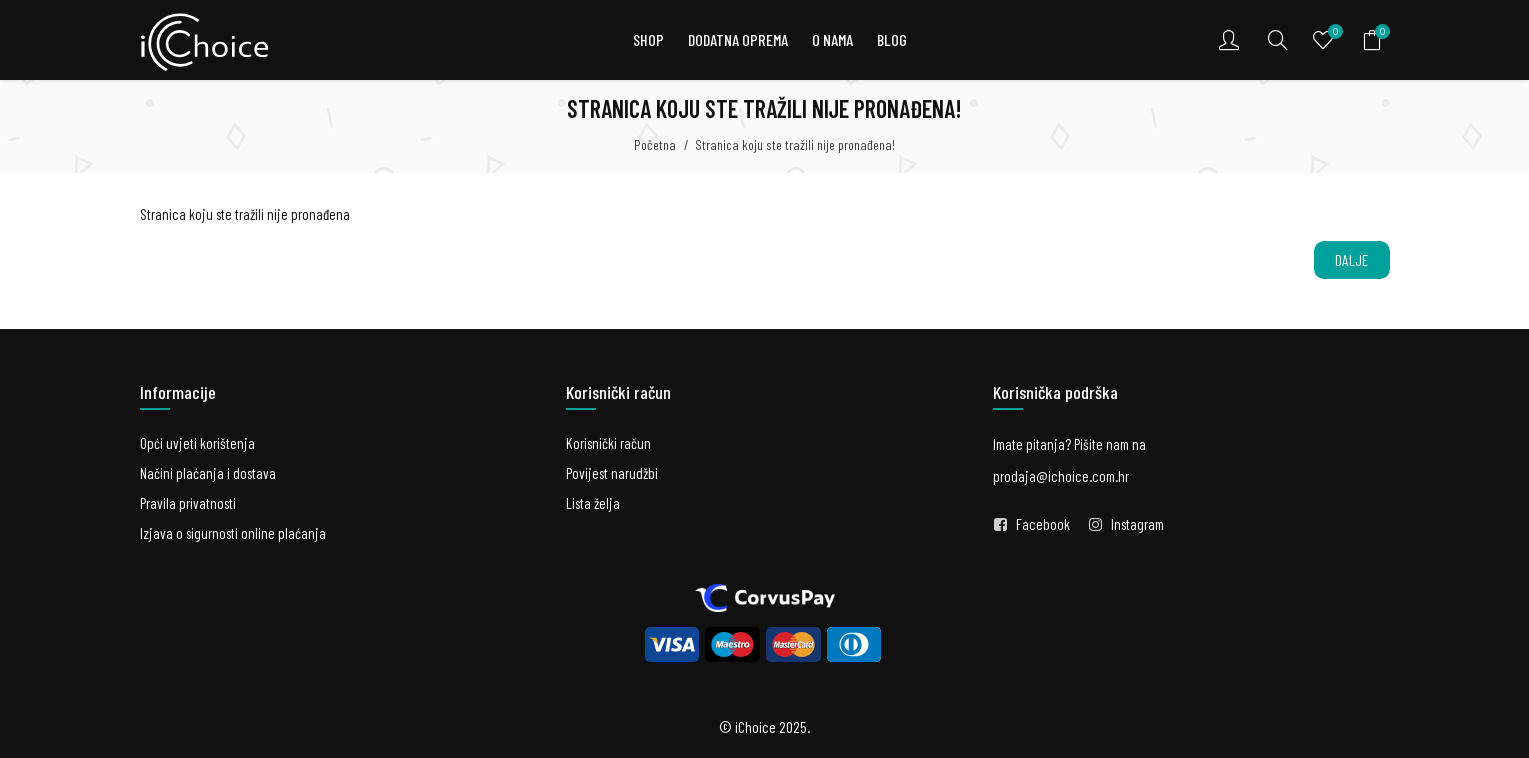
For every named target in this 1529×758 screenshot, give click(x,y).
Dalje (1352, 260)
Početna (655, 144)
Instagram (1137, 524)
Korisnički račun (608, 443)
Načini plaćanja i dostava (208, 473)
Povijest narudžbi (612, 473)
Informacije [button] (178, 392)
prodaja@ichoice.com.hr (1061, 476)
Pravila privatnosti (188, 503)
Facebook (1043, 524)
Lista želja (593, 503)
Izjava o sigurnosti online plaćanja (233, 533)
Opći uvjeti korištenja (197, 443)
